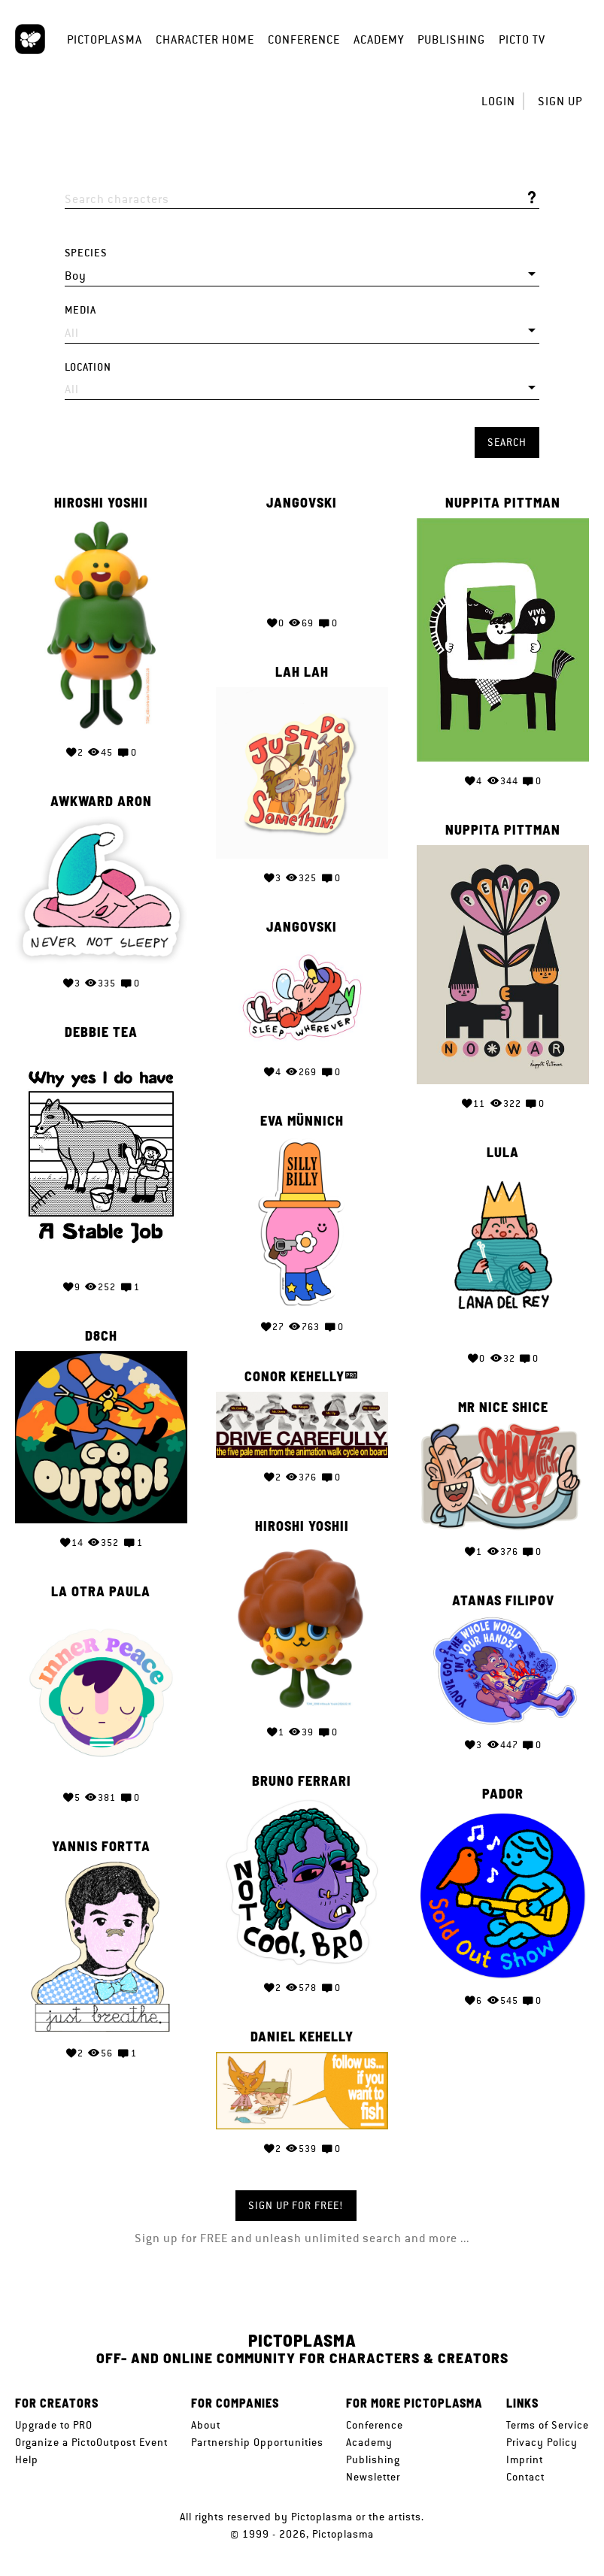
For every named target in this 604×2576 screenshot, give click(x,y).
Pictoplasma (104, 39)
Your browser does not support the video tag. (302, 561)
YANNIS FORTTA (101, 1822)
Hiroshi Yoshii (101, 503)
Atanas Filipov (503, 1580)
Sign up (560, 101)
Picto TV (522, 39)
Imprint (524, 2459)
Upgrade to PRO (54, 2425)
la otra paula (100, 1572)
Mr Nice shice (503, 1390)
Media (80, 310)
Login (498, 101)
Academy (379, 39)
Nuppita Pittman (502, 503)
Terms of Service (547, 2425)
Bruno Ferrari (301, 1760)
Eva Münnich (302, 1111)
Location (88, 367)
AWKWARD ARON (101, 795)
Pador (503, 1771)
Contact (525, 2477)
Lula (503, 1139)
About (205, 2425)
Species (86, 253)
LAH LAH (302, 669)
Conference (304, 39)
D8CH (101, 1321)
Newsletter (373, 2477)
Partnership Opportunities (257, 2442)
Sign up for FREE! (296, 2205)
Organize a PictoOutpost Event (91, 2442)
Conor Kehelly (294, 1362)
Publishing (451, 39)
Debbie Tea (101, 1022)
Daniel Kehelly (302, 2012)
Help (26, 2459)
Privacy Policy (542, 2442)
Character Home (205, 39)
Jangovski (301, 503)
